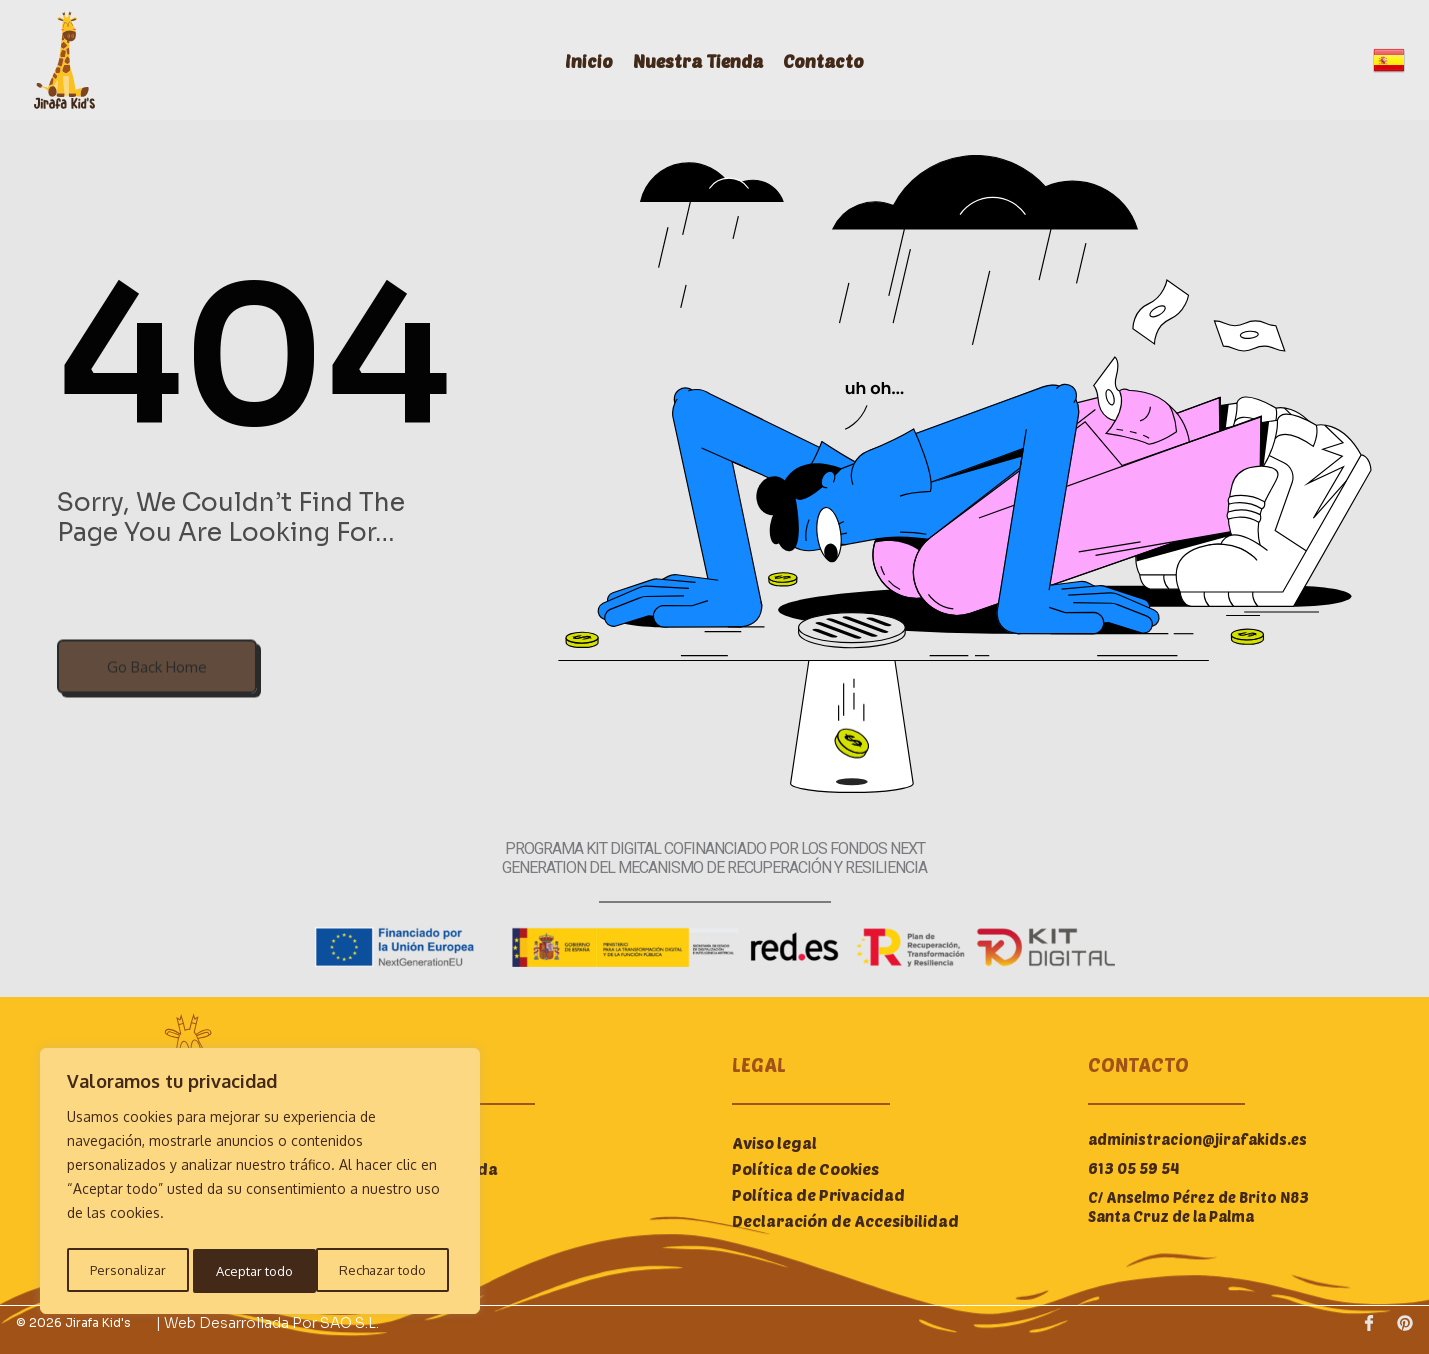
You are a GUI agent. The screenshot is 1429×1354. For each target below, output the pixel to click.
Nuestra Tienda (708, 61)
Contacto (833, 61)
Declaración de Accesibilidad (845, 1220)
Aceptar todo (392, 1270)
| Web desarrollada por (238, 1323)
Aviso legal (774, 1142)
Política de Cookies (805, 1168)
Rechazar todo (257, 1270)
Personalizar (125, 1270)
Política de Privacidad (818, 1194)
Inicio (599, 61)
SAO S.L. (349, 1323)
